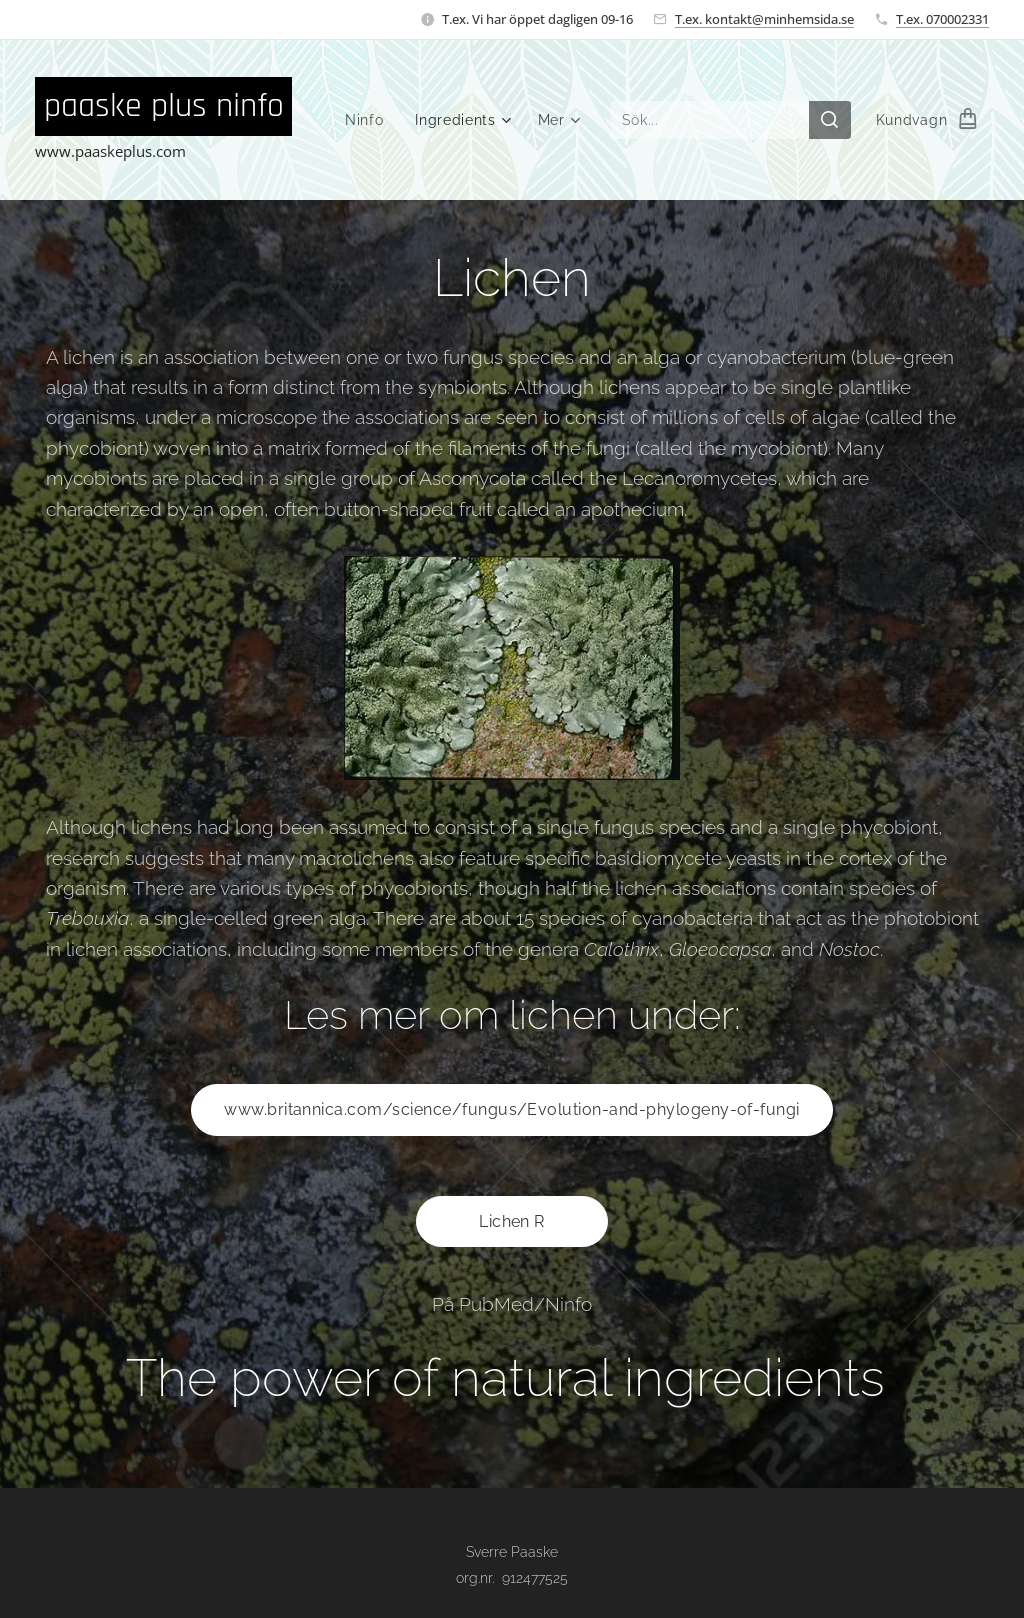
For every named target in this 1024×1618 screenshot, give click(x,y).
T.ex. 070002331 (942, 19)
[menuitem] (369, 120)
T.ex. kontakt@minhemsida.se (764, 19)
